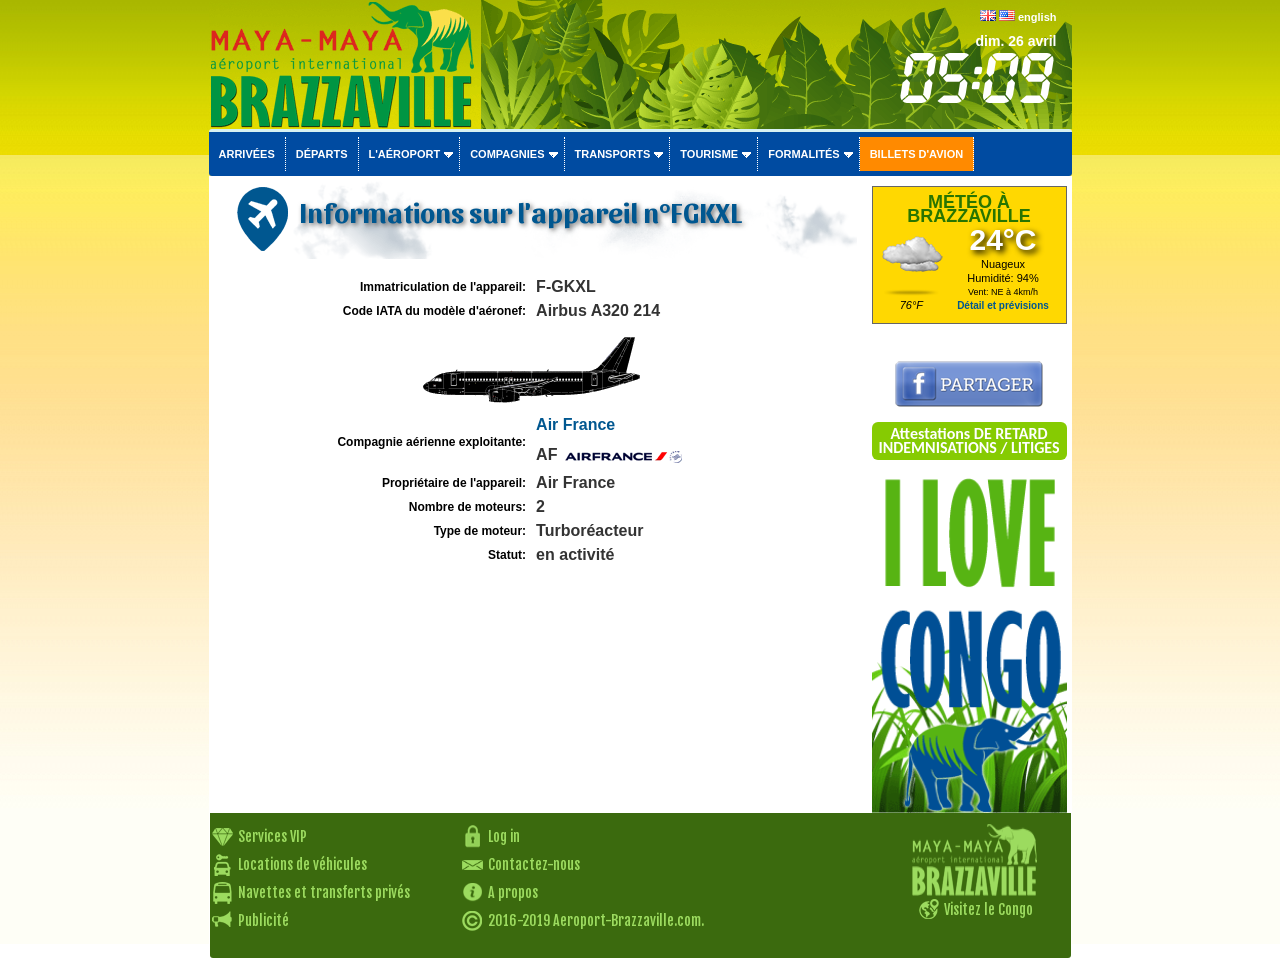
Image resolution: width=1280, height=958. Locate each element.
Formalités (804, 154)
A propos (513, 892)
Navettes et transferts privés (324, 892)
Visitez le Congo (988, 909)
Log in (504, 836)
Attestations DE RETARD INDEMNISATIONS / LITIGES (968, 440)
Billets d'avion (916, 154)
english (1037, 17)
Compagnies (507, 154)
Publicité (263, 920)
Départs (322, 154)
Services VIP (272, 836)
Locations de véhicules (302, 864)
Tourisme (709, 154)
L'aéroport (405, 154)
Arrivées (247, 154)
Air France (575, 424)
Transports (613, 154)
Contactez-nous (534, 864)
